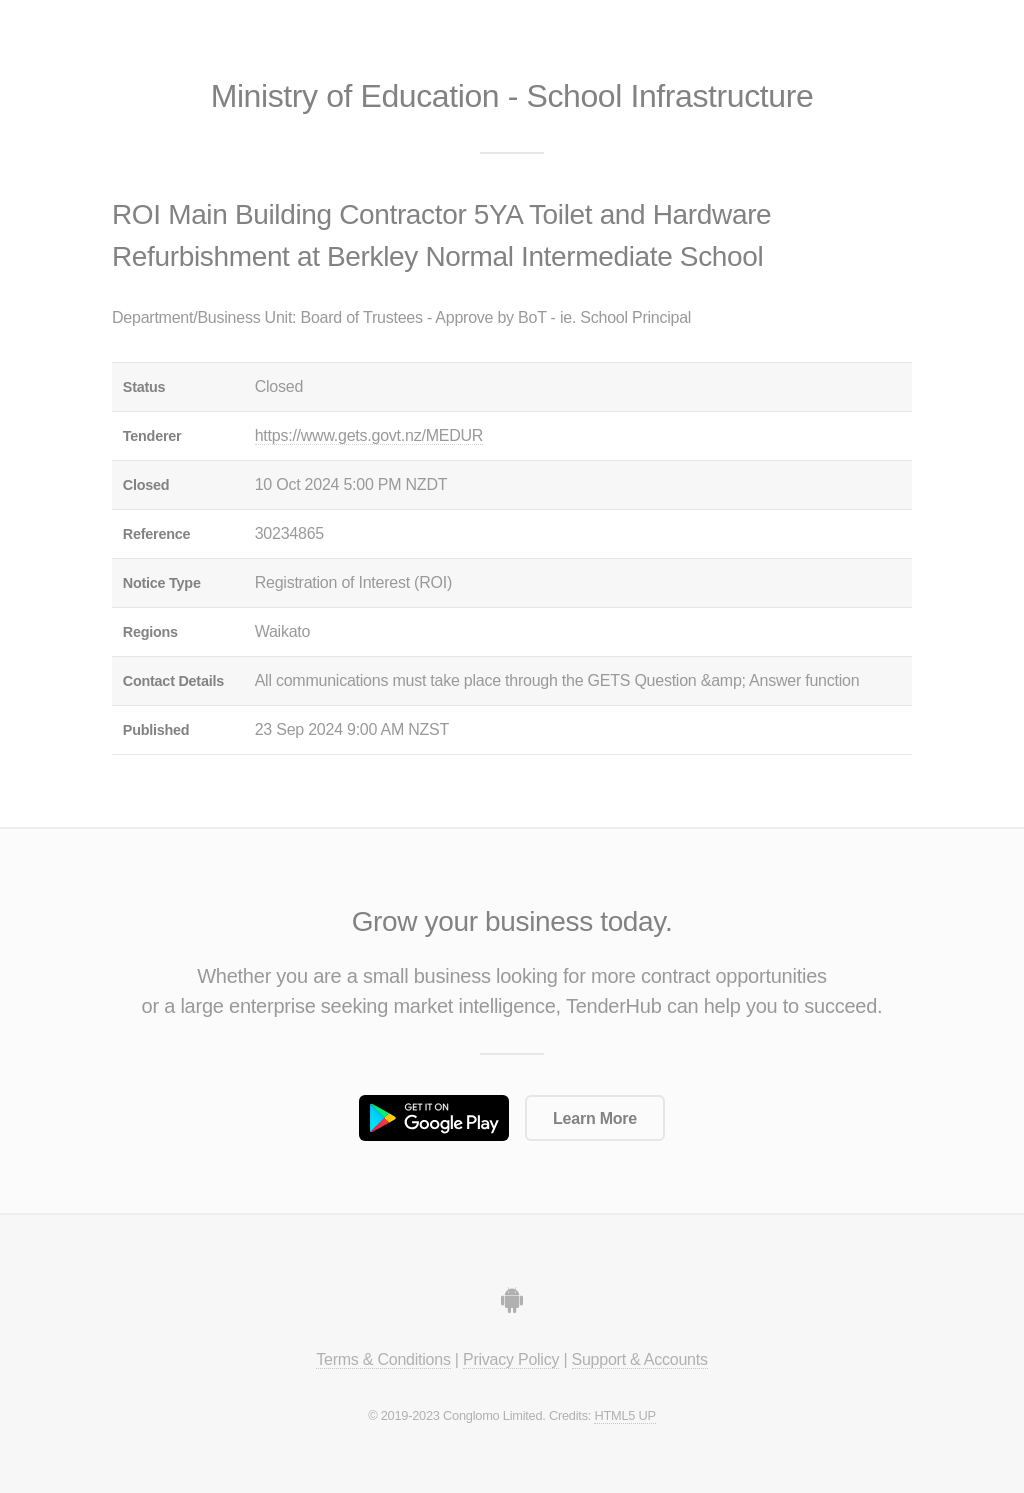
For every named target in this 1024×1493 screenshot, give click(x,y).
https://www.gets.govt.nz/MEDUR (369, 435)
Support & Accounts (640, 1359)
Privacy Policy (511, 1359)
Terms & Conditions (383, 1359)
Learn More (595, 1118)
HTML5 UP (624, 1415)
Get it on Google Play (434, 1118)
